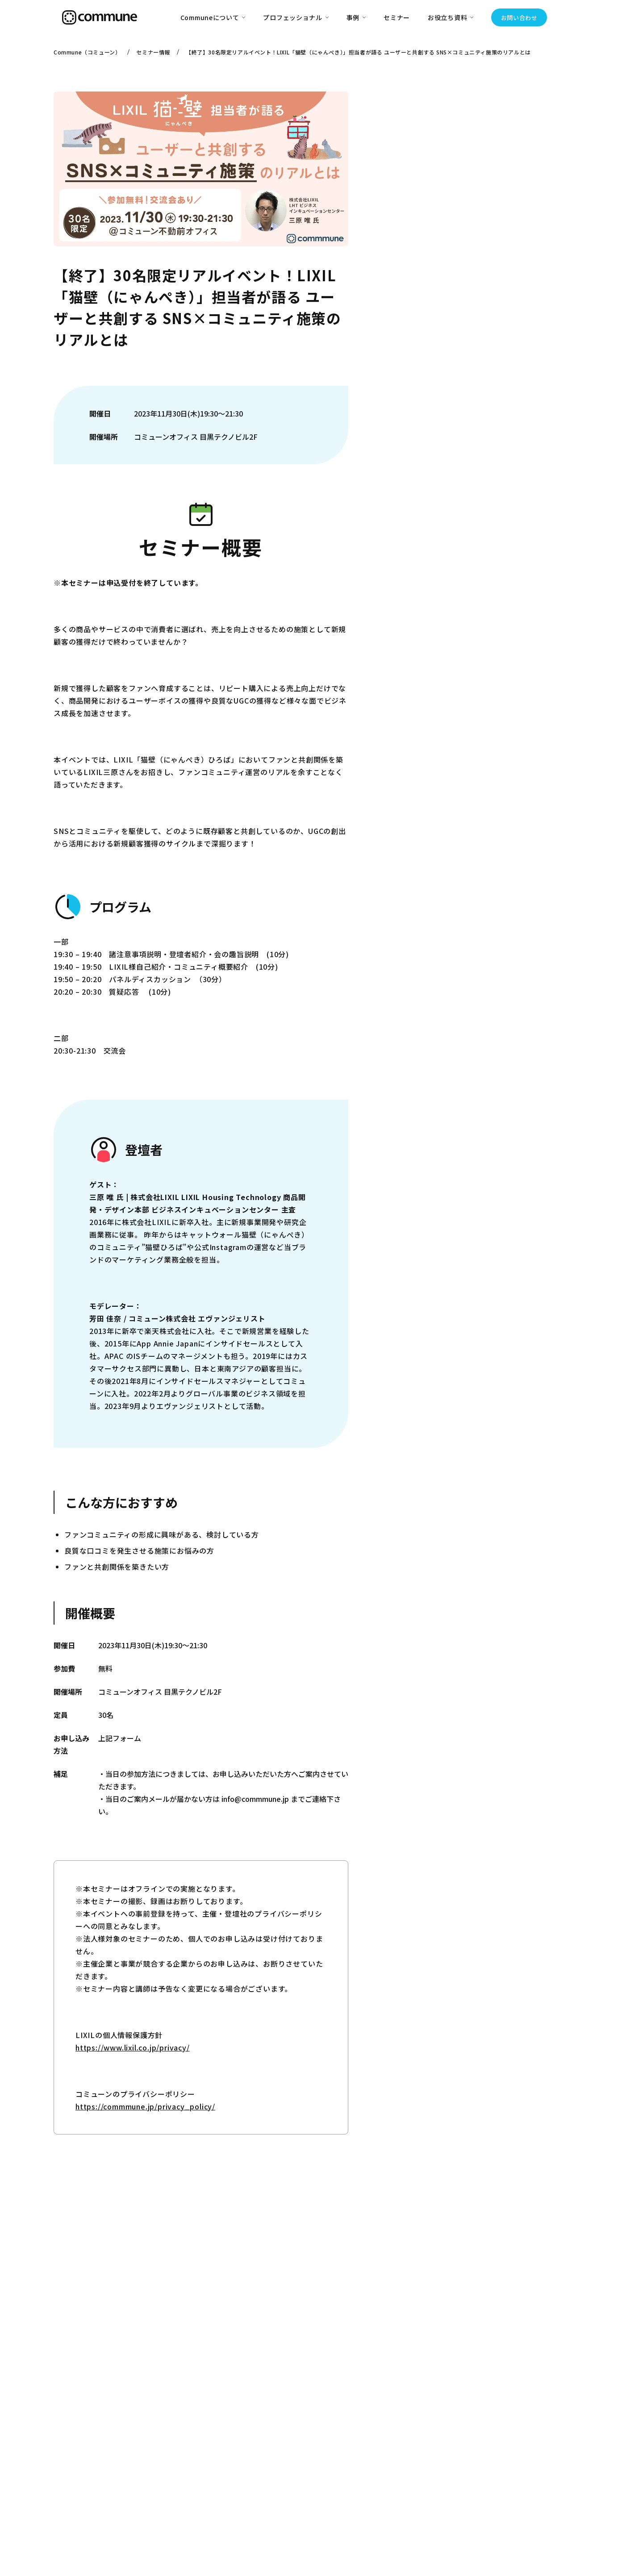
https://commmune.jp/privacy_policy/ (145, 2106)
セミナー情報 (153, 52)
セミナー (397, 17)
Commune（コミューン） (87, 52)
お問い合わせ (519, 17)
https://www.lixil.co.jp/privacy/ (132, 2047)
